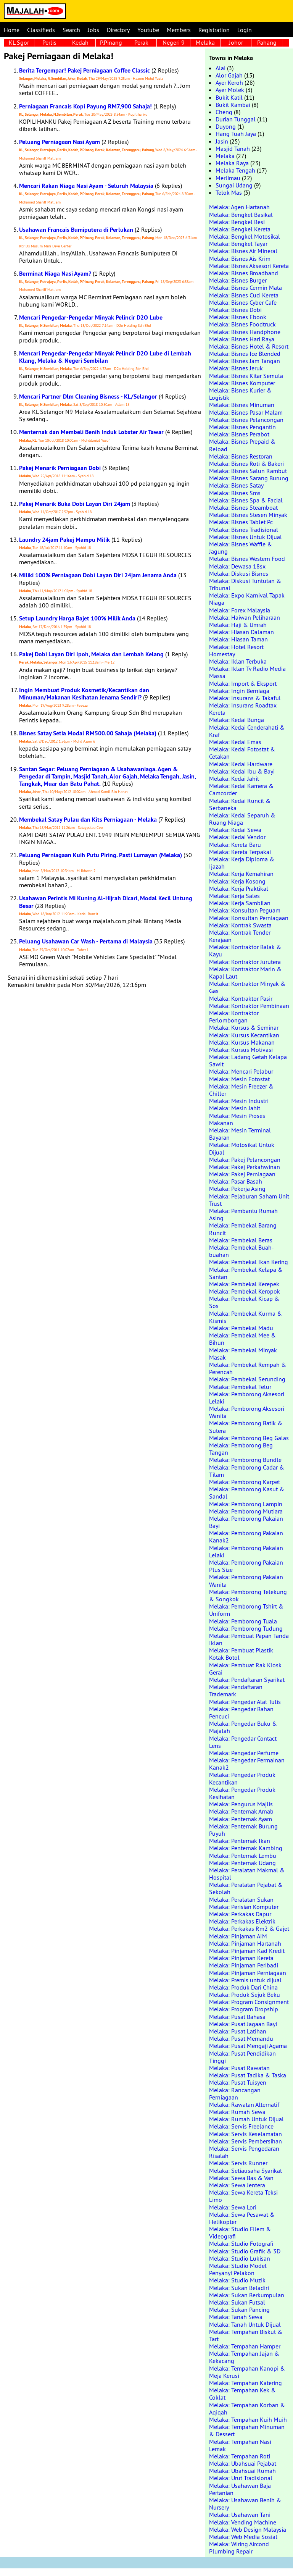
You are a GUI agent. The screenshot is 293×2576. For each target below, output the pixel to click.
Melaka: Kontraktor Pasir (240, 998)
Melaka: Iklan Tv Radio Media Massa (247, 672)
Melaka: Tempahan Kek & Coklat (242, 2393)
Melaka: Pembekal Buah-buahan (241, 1251)
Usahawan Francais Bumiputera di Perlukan (76, 230)
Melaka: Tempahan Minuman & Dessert (247, 2430)
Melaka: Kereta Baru (235, 844)
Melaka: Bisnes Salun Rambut (248, 471)
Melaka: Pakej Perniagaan (242, 1174)
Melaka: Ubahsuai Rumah (242, 2470)
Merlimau (228, 178)
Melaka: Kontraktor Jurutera (245, 962)
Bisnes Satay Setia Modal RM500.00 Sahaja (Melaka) (87, 733)
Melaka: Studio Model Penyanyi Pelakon (238, 2269)
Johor (236, 42)
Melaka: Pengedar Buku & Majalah (243, 1727)
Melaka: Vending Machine (242, 2522)
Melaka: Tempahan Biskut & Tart (245, 2335)
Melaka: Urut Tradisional (240, 2478)
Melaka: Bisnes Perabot (239, 434)
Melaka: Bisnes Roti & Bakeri (246, 463)
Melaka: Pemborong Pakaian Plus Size (246, 1566)
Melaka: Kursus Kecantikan (244, 1035)
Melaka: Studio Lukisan (239, 2258)
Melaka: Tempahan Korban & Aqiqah (247, 2408)
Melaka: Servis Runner (238, 2163)
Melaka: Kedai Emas (235, 742)
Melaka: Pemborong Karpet (244, 1482)
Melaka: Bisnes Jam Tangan (244, 361)
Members (179, 30)
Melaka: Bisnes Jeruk (236, 368)
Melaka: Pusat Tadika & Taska (247, 2075)
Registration (214, 30)
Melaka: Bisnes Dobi (235, 309)
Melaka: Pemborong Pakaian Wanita (246, 1580)
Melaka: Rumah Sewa (237, 2112)
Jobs (93, 30)
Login (244, 30)
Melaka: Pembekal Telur (240, 1387)
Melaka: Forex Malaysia (239, 610)
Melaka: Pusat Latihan (237, 2031)
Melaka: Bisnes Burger (238, 280)
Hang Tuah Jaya (236, 133)
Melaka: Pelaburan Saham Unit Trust (249, 1199)
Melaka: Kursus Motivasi (241, 1049)
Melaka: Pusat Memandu (241, 2038)
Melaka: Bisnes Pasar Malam (246, 412)
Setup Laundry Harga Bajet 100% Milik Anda (77, 618)
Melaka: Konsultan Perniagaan (248, 918)
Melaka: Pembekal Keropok (244, 1291)
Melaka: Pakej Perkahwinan (244, 1167)
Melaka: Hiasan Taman (238, 639)
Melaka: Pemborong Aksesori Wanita (246, 1412)
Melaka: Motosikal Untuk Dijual (241, 1148)
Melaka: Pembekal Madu (241, 1328)
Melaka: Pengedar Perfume (244, 1753)
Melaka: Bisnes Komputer (242, 383)
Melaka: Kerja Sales (234, 896)
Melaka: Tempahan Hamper (244, 2346)
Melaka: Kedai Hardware (240, 764)
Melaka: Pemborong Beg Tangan (241, 1448)
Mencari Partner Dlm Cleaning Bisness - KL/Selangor (88, 396)
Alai (220, 68)
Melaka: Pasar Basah (235, 1181)
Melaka (205, 42)
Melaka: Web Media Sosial (243, 2536)
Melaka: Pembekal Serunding (247, 1379)
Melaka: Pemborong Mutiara (246, 1511)
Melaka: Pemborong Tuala (243, 1621)
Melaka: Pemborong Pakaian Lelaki (246, 1551)
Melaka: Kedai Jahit (234, 778)
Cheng (224, 112)
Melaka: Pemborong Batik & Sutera (245, 1426)
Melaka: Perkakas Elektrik (242, 1921)
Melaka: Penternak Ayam (240, 1819)
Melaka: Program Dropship (243, 2009)
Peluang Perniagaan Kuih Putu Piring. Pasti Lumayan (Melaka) (100, 855)
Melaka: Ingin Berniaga (239, 690)
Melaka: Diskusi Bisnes (238, 573)
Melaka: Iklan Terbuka (238, 661)
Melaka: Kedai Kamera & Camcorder (241, 789)
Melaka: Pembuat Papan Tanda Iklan (249, 1639)
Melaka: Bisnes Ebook (237, 317)
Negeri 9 (174, 42)
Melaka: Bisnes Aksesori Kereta (249, 266)
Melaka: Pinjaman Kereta (241, 1958)
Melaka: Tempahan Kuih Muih (248, 2419)
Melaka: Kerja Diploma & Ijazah (241, 862)
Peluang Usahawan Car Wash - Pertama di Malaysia (86, 941)
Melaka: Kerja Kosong (237, 881)
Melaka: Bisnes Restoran (240, 456)
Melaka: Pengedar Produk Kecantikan (242, 1778)
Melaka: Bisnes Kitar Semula (246, 376)
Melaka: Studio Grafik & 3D (244, 2251)
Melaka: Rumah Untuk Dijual (246, 2119)
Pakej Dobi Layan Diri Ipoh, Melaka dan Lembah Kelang (91, 654)
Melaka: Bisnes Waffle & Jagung (240, 547)
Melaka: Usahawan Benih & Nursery (245, 2503)
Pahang (267, 42)
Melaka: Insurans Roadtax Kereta (243, 708)
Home (11, 30)
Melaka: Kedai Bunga (236, 720)
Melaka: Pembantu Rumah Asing (243, 1214)
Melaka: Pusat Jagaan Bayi (243, 2024)
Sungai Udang (234, 185)
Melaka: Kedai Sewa (235, 829)
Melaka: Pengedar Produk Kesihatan (242, 1793)
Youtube (148, 30)
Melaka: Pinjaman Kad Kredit (247, 1950)
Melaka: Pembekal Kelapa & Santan (246, 1273)
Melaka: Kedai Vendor (237, 837)
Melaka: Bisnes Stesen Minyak (248, 514)
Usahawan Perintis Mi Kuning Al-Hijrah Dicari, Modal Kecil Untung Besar (105, 901)
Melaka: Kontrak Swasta (240, 925)
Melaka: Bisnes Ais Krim (239, 258)
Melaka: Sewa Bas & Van (241, 2178)
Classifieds (41, 30)
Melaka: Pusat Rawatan (239, 2068)
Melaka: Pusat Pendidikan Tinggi (242, 2056)
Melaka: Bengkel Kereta (239, 229)
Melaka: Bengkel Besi (237, 222)
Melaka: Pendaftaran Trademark (235, 1690)
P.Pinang (111, 42)
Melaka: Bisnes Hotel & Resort (248, 346)
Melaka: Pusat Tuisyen (237, 2082)
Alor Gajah (229, 75)
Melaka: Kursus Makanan (242, 1042)
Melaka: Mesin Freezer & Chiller (241, 1089)
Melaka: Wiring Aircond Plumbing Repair (239, 2547)
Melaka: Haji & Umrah (238, 624)
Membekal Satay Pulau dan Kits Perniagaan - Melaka (88, 820)
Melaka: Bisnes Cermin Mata (245, 287)
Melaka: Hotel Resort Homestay (236, 650)
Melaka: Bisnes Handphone (244, 332)
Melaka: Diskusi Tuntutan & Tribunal (245, 584)
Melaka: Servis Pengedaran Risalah (244, 2152)
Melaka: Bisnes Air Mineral (243, 251)
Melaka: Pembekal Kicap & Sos (244, 1302)
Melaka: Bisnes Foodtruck (242, 324)
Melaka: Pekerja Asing (237, 1188)
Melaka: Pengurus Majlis (241, 1804)
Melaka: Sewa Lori (232, 2207)
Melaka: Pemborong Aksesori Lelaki (246, 1397)
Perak (141, 42)
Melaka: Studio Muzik (237, 2280)
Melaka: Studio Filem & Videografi (240, 2232)
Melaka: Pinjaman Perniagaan (247, 1973)
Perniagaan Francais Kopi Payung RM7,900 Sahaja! (85, 106)
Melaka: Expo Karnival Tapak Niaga (247, 598)
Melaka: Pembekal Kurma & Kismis (245, 1317)
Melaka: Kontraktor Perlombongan (234, 1016)
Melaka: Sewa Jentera (237, 2185)
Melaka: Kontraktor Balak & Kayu (245, 950)
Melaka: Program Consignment (249, 2002)
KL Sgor (19, 42)
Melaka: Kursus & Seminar (244, 1027)
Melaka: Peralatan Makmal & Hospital (247, 1873)
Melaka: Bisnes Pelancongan (246, 419)
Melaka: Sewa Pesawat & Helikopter (242, 2218)
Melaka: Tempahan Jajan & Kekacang (244, 2357)
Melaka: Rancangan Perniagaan (235, 2093)
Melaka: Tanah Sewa (235, 2317)
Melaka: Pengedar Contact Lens (243, 1742)
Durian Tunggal (236, 119)
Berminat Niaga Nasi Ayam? (55, 274)
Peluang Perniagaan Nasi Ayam (59, 142)
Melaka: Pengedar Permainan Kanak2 (247, 1763)
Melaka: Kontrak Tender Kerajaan (239, 936)
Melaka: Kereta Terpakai (240, 852)
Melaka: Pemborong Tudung (246, 1628)
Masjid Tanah (233, 148)
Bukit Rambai (233, 104)
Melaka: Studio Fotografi (241, 2243)
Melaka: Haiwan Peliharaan (244, 617)
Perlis (49, 42)
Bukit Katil (229, 97)
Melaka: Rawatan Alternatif (244, 2104)
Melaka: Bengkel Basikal (241, 214)
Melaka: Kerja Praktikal (238, 888)
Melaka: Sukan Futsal (237, 2302)
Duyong (226, 126)
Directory (118, 30)
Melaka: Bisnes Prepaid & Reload (242, 445)
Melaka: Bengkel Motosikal (244, 236)
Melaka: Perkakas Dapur (240, 1914)
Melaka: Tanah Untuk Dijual (245, 2324)
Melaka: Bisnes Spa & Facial (246, 500)
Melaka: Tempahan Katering (245, 2383)
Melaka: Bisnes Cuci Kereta (244, 295)
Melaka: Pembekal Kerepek (244, 1284)
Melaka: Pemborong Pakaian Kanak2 (246, 1536)
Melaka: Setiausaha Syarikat (245, 2170)
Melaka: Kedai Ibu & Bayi (242, 771)
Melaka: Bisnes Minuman (241, 405)
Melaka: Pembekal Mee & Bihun (242, 1338)
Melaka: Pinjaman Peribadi (243, 1965)
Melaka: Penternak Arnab (241, 1811)
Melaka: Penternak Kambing (245, 1848)
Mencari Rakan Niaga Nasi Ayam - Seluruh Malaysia (86, 186)
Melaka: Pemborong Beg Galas (249, 1438)
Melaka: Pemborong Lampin (245, 1504)
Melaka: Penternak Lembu (242, 1855)
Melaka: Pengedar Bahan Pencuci (241, 1712)
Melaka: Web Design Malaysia (247, 2529)
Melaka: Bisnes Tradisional (243, 529)
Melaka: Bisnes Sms (235, 493)
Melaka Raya (232, 163)
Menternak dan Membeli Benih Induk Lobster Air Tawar (91, 432)
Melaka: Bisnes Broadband (243, 273)
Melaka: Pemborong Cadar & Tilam (246, 1470)
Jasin (222, 141)
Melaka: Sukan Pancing (239, 2309)
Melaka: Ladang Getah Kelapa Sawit (248, 1060)
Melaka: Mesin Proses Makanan (237, 1119)
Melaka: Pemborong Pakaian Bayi (246, 1522)
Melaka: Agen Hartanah (239, 207)
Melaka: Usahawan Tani (239, 2514)
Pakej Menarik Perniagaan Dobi (60, 468)
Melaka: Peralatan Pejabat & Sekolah (246, 1888)
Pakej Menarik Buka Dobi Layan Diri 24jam (74, 504)
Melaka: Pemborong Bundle (245, 1459)
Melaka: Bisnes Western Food (247, 558)
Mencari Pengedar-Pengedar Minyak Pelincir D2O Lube (91, 317)
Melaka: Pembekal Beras (240, 1240)
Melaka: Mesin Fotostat (239, 1079)
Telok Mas (229, 192)
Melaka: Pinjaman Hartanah (245, 1943)
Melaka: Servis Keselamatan (245, 2134)
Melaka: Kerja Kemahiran (241, 873)
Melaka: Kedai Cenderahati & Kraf (247, 731)
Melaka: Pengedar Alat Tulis (245, 1701)
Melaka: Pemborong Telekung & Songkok (248, 1595)
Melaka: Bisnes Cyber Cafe (243, 302)
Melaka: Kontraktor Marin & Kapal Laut (245, 972)
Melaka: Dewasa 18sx (237, 566)
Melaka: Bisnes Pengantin (242, 427)
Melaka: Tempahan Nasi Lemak (240, 2445)
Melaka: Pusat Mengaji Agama (248, 2045)
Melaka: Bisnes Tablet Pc (241, 522)
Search (71, 30)
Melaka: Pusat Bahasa (237, 2016)
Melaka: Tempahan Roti (239, 2456)
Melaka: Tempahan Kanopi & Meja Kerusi (247, 2371)
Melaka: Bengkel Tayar (238, 243)
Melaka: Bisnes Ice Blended (244, 353)
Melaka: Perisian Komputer (244, 1907)
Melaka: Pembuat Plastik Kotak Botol (241, 1653)
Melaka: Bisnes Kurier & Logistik (240, 393)
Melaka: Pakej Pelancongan (244, 1159)
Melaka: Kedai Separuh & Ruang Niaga (242, 818)
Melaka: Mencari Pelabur (241, 1071)
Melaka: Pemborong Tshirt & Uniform (246, 1609)
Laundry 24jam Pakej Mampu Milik (64, 540)
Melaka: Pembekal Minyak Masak (243, 1353)
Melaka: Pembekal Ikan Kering (248, 1262)
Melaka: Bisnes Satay (236, 485)
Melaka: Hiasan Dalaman (241, 632)
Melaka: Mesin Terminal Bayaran (240, 1133)
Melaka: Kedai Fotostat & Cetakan (242, 752)
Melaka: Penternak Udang (242, 1863)
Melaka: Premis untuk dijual (245, 1980)
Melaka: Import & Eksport (243, 683)
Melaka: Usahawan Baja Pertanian (240, 2489)
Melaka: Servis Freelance (241, 2126)
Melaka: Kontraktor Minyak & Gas (247, 987)
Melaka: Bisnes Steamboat (243, 507)
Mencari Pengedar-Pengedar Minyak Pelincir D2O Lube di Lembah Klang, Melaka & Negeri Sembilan (105, 357)
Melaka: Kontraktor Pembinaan (249, 1005)
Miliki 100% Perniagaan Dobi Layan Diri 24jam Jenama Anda (98, 575)
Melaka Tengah (235, 170)
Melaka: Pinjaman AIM (238, 1936)
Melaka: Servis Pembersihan (245, 2141)
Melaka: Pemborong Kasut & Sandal (246, 1492)
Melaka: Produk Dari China (243, 1987)
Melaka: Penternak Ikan (239, 1840)
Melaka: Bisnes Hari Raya (241, 339)
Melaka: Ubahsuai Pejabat (242, 2463)
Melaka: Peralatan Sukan (241, 1899)
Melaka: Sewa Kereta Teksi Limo (243, 2195)
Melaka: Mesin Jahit (234, 1108)
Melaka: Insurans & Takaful (245, 698)
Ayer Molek (230, 90)
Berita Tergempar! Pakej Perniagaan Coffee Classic (84, 70)
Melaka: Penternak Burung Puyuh (243, 1829)
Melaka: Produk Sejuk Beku (244, 1994)
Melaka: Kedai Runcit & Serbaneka (239, 804)
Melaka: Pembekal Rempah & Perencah (247, 1368)
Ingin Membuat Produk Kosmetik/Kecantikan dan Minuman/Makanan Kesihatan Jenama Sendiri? (84, 693)
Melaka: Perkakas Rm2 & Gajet (249, 1928)
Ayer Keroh (229, 82)
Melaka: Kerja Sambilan (239, 903)
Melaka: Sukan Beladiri (239, 2288)
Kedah (80, 42)
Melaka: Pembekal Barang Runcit (243, 1228)
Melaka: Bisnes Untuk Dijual (245, 537)
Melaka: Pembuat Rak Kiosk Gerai (245, 1668)
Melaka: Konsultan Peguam (244, 910)
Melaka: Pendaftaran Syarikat (247, 1679)
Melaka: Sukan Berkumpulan (246, 2295)
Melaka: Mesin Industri (239, 1101)
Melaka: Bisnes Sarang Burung (248, 478)
